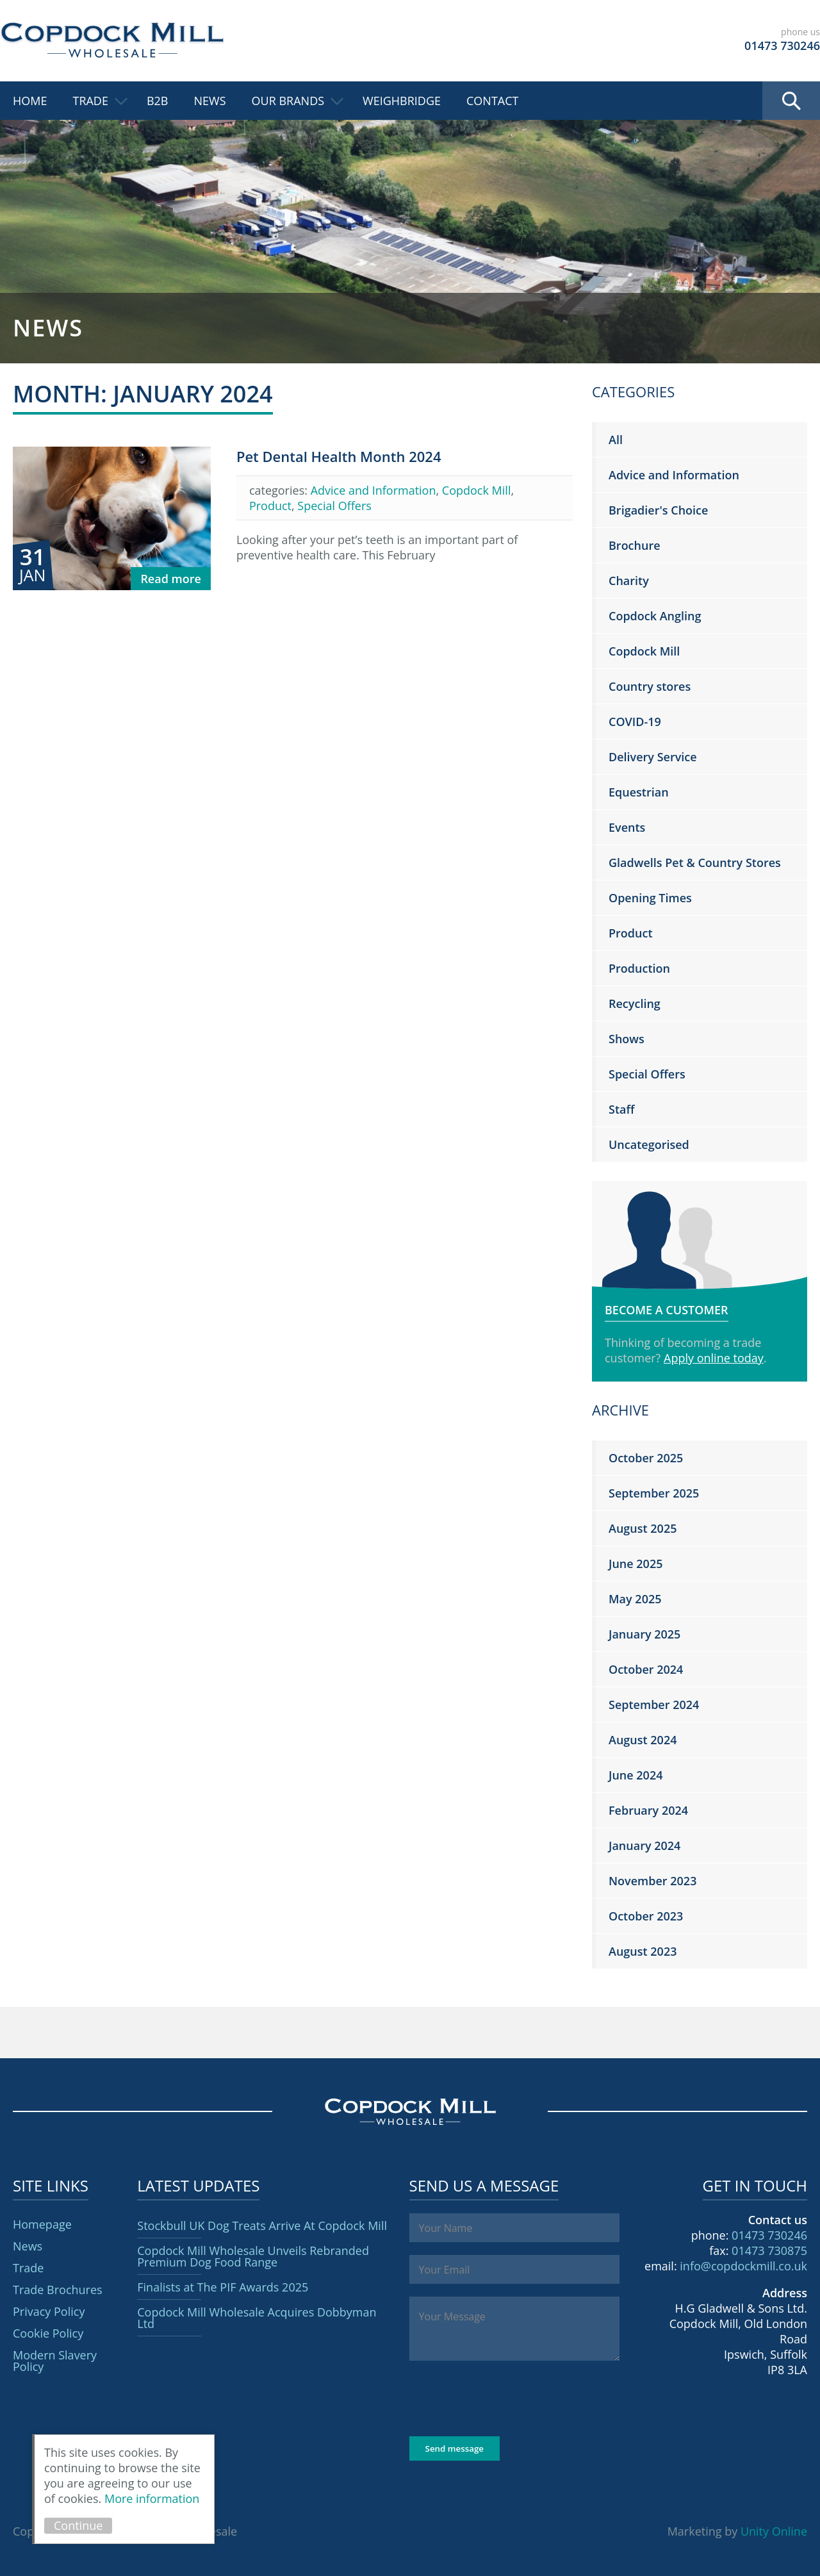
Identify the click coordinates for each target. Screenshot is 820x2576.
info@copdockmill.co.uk (743, 2266)
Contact (492, 100)
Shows (626, 1038)
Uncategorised (649, 1144)
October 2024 (646, 1669)
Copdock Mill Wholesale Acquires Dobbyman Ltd (256, 2317)
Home (30, 100)
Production (639, 968)
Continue (78, 2525)
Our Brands (288, 100)
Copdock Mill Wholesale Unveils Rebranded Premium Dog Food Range (253, 2256)
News (210, 100)
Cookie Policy (48, 2333)
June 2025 (635, 1563)
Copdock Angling (655, 615)
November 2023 (652, 1880)
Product (270, 505)
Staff (621, 1109)
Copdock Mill (112, 40)
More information (151, 2498)
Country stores (650, 686)
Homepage (42, 2224)
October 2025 (646, 1458)
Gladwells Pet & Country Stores (695, 862)
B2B (157, 100)
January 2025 (644, 1634)
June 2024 (635, 1775)
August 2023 (642, 1951)
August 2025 (642, 1528)
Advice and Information (373, 490)
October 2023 (646, 1916)
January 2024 (644, 1845)
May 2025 (635, 1598)
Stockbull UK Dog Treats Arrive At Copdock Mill (262, 2225)
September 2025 (654, 1493)
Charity (629, 580)
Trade (90, 100)
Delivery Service (653, 756)
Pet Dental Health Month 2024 (338, 456)
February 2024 (648, 1810)
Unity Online (774, 2531)
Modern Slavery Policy (55, 2360)
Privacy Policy (49, 2311)
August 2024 (642, 1739)
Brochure (634, 545)
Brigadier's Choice (658, 510)
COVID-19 (635, 721)
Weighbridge (402, 100)
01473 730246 (769, 2235)
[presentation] (506, 2398)
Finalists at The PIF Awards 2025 (222, 2287)
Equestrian (639, 792)
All (616, 439)
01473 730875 (769, 2250)
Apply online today (714, 1358)
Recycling (634, 1003)
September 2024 (654, 1704)
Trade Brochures (57, 2289)
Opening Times (650, 897)
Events (627, 827)
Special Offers (334, 505)
